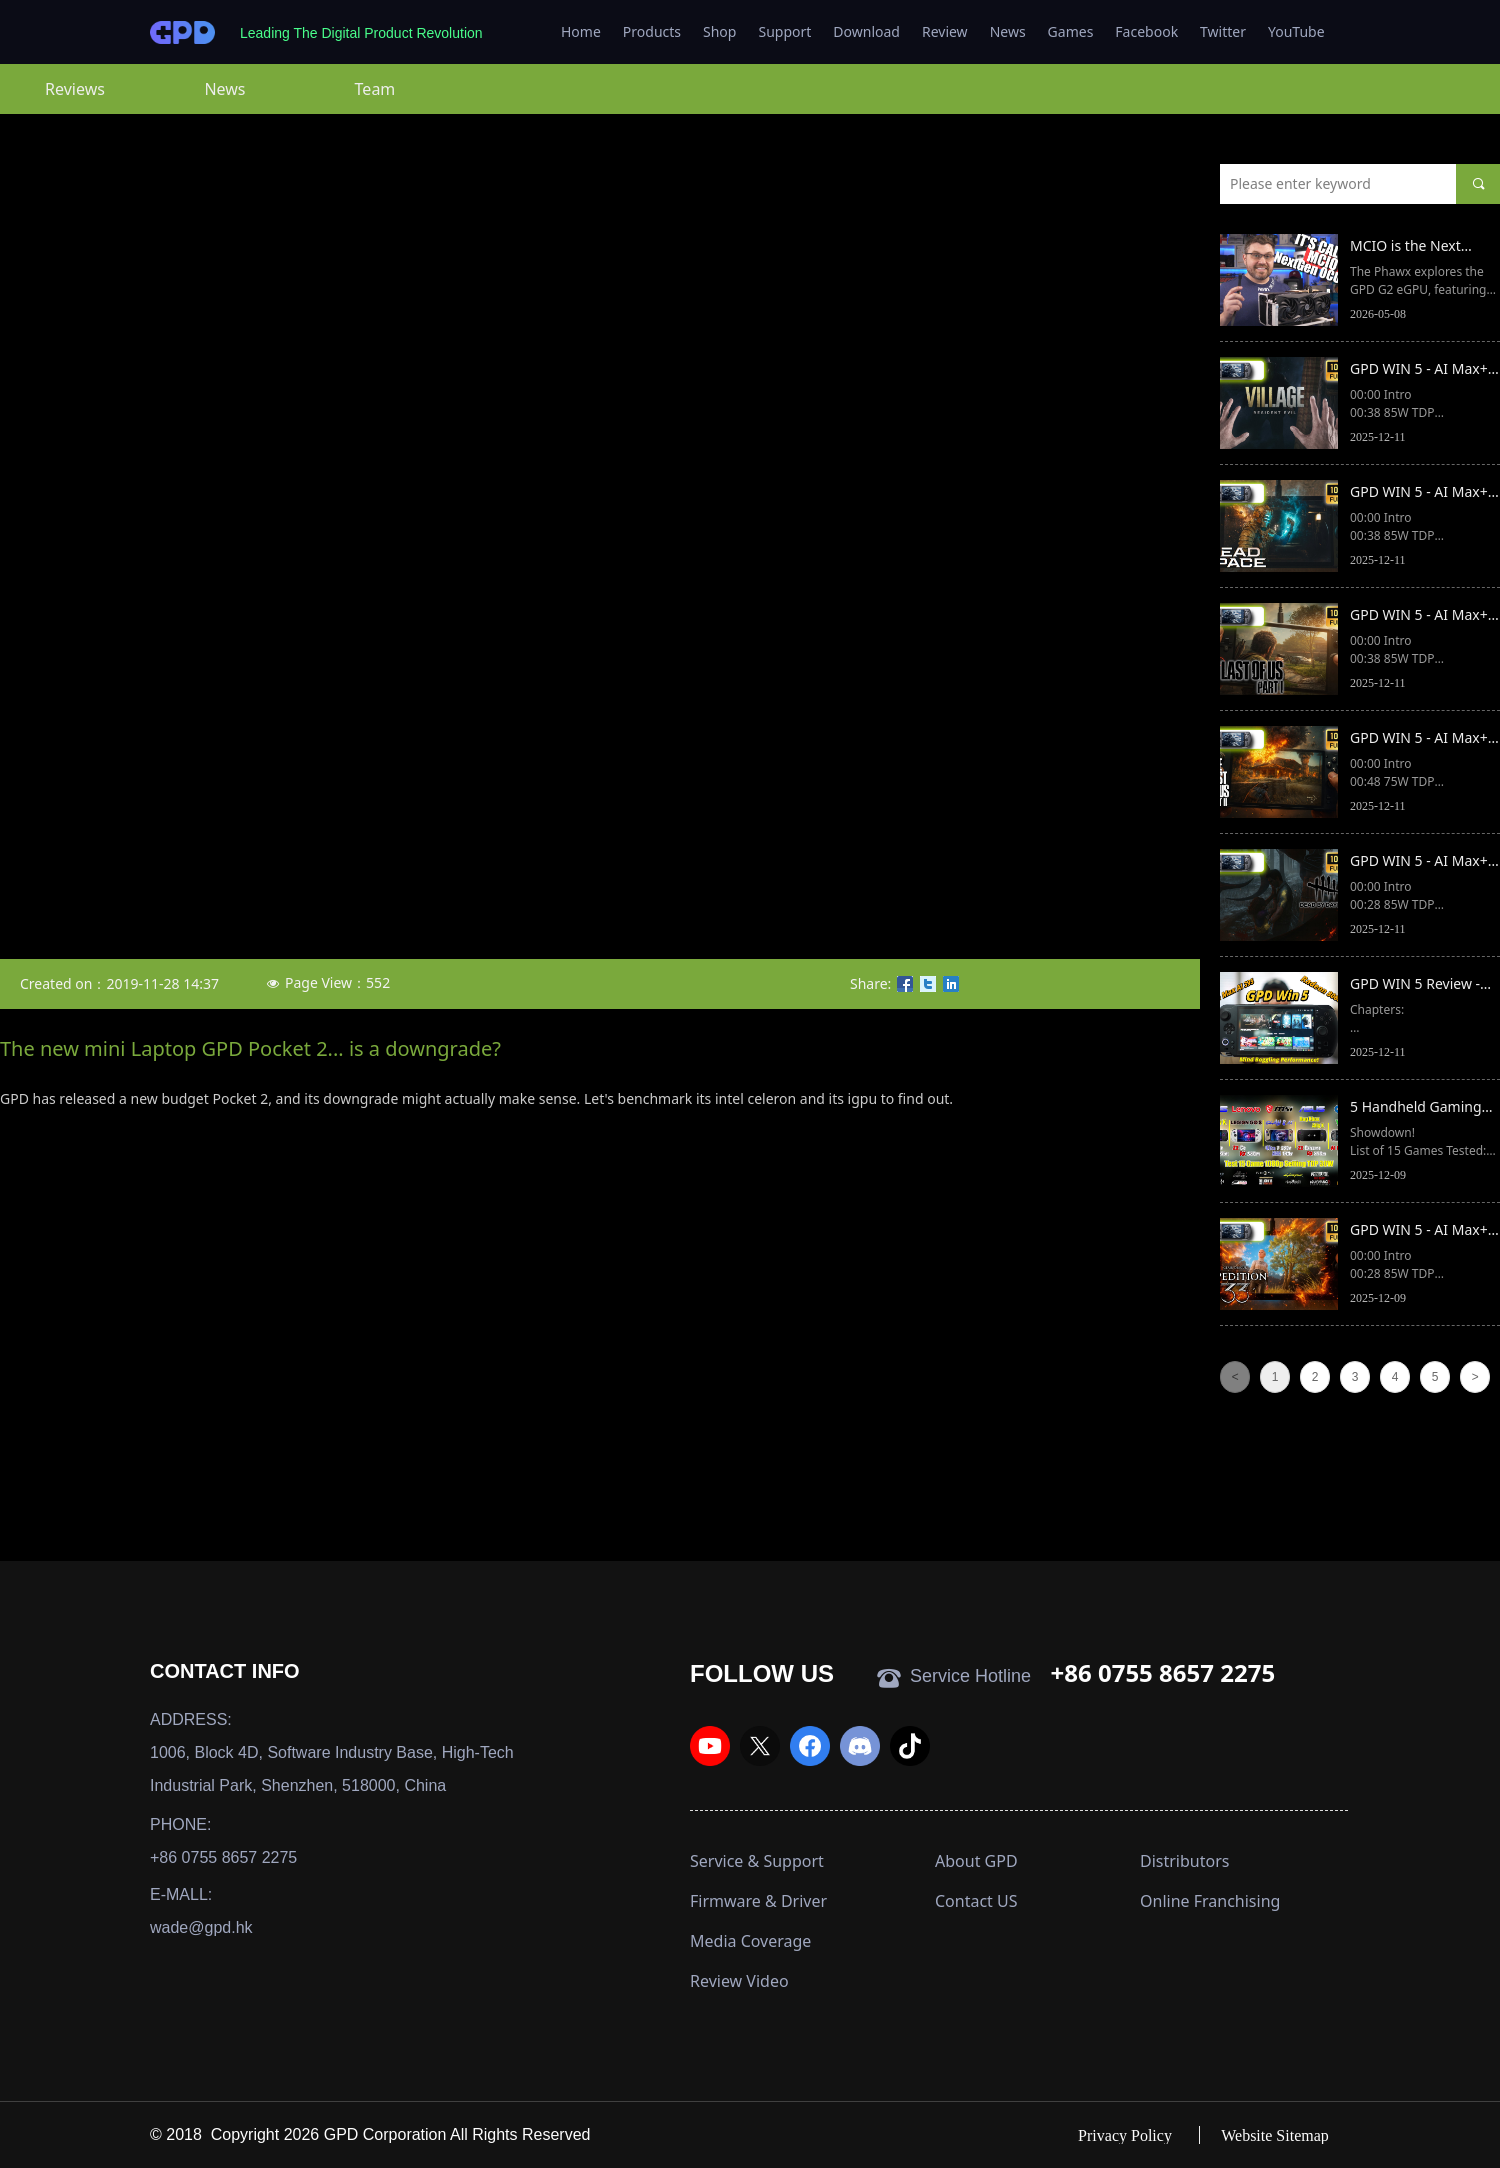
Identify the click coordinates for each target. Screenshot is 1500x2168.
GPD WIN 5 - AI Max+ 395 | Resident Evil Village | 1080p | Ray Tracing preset (1419, 370)
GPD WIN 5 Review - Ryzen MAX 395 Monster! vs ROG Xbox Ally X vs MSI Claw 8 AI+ (1423, 985)
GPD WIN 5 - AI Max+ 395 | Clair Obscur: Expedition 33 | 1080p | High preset (1422, 1231)
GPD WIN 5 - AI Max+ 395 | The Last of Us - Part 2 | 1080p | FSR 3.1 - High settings (1420, 739)
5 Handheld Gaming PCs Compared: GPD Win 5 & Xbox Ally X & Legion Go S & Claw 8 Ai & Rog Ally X (1420, 1108)
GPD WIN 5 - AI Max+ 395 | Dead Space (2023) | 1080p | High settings (1421, 493)
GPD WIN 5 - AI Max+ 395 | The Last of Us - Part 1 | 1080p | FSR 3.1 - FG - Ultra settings (1424, 616)
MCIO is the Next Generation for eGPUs (1422, 247)
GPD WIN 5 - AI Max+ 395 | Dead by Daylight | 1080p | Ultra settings (1419, 862)
